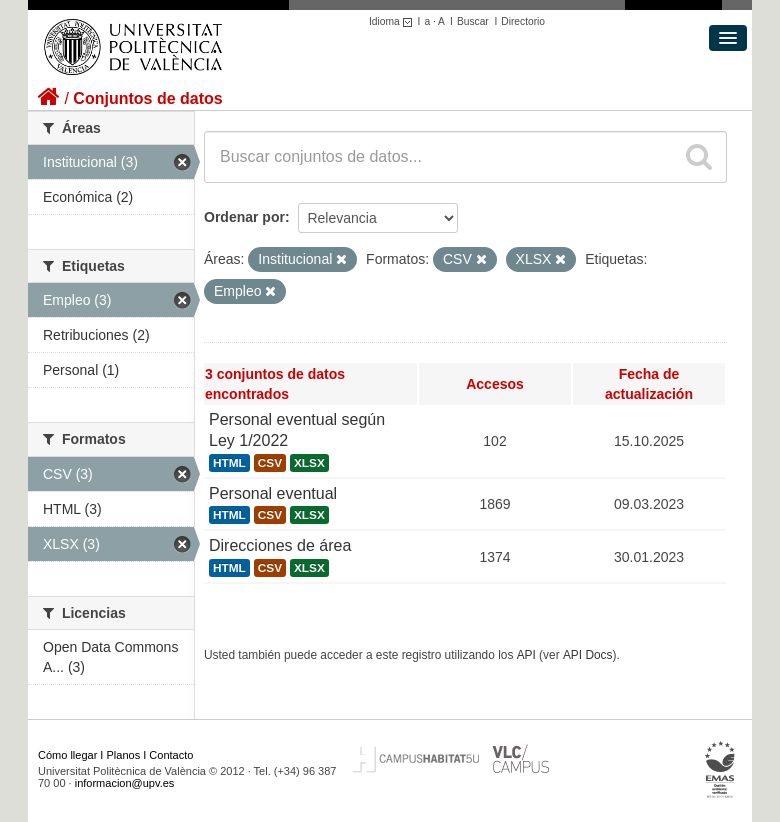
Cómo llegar (67, 755)
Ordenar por (244, 217)
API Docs (588, 655)
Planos (124, 755)
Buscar (473, 21)
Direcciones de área (280, 545)
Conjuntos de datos (147, 98)
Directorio (523, 21)
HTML (229, 463)
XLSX (309, 463)
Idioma (393, 21)
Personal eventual (273, 493)
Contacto (171, 755)
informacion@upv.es (125, 783)
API (526, 655)
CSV (270, 463)
